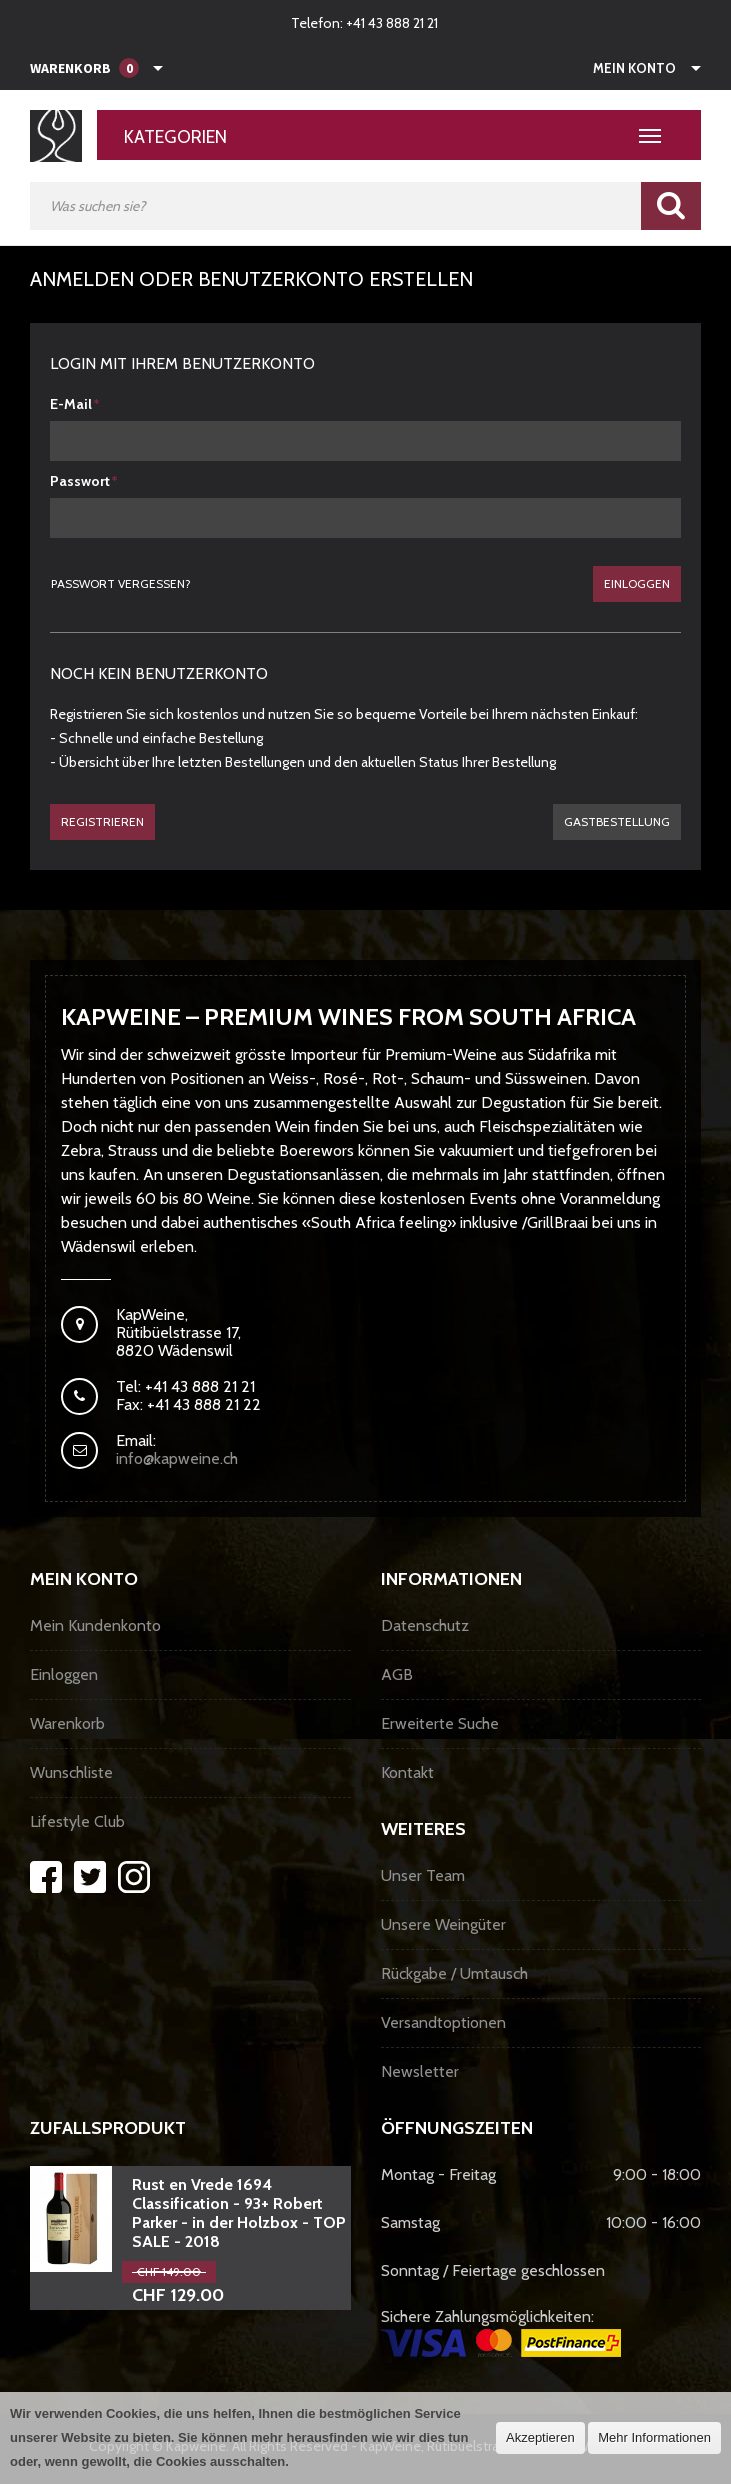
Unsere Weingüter (443, 1924)
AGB (397, 1674)
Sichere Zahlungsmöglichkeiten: (501, 2332)
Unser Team (423, 1875)
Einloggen (637, 583)
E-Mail (71, 404)
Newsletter (420, 2071)
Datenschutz (425, 1625)
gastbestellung (617, 821)
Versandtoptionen (443, 2022)
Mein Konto (634, 68)
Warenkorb (67, 1723)
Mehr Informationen (654, 2437)
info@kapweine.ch (177, 1458)
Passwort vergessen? (121, 583)
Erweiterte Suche (440, 1723)
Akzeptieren (540, 2437)
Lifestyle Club (77, 1821)
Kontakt (407, 1772)
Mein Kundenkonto (95, 1625)
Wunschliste (71, 1772)
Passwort (80, 481)
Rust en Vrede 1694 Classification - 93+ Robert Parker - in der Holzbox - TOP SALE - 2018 (239, 2213)
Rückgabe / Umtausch (454, 1973)
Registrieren (102, 821)
